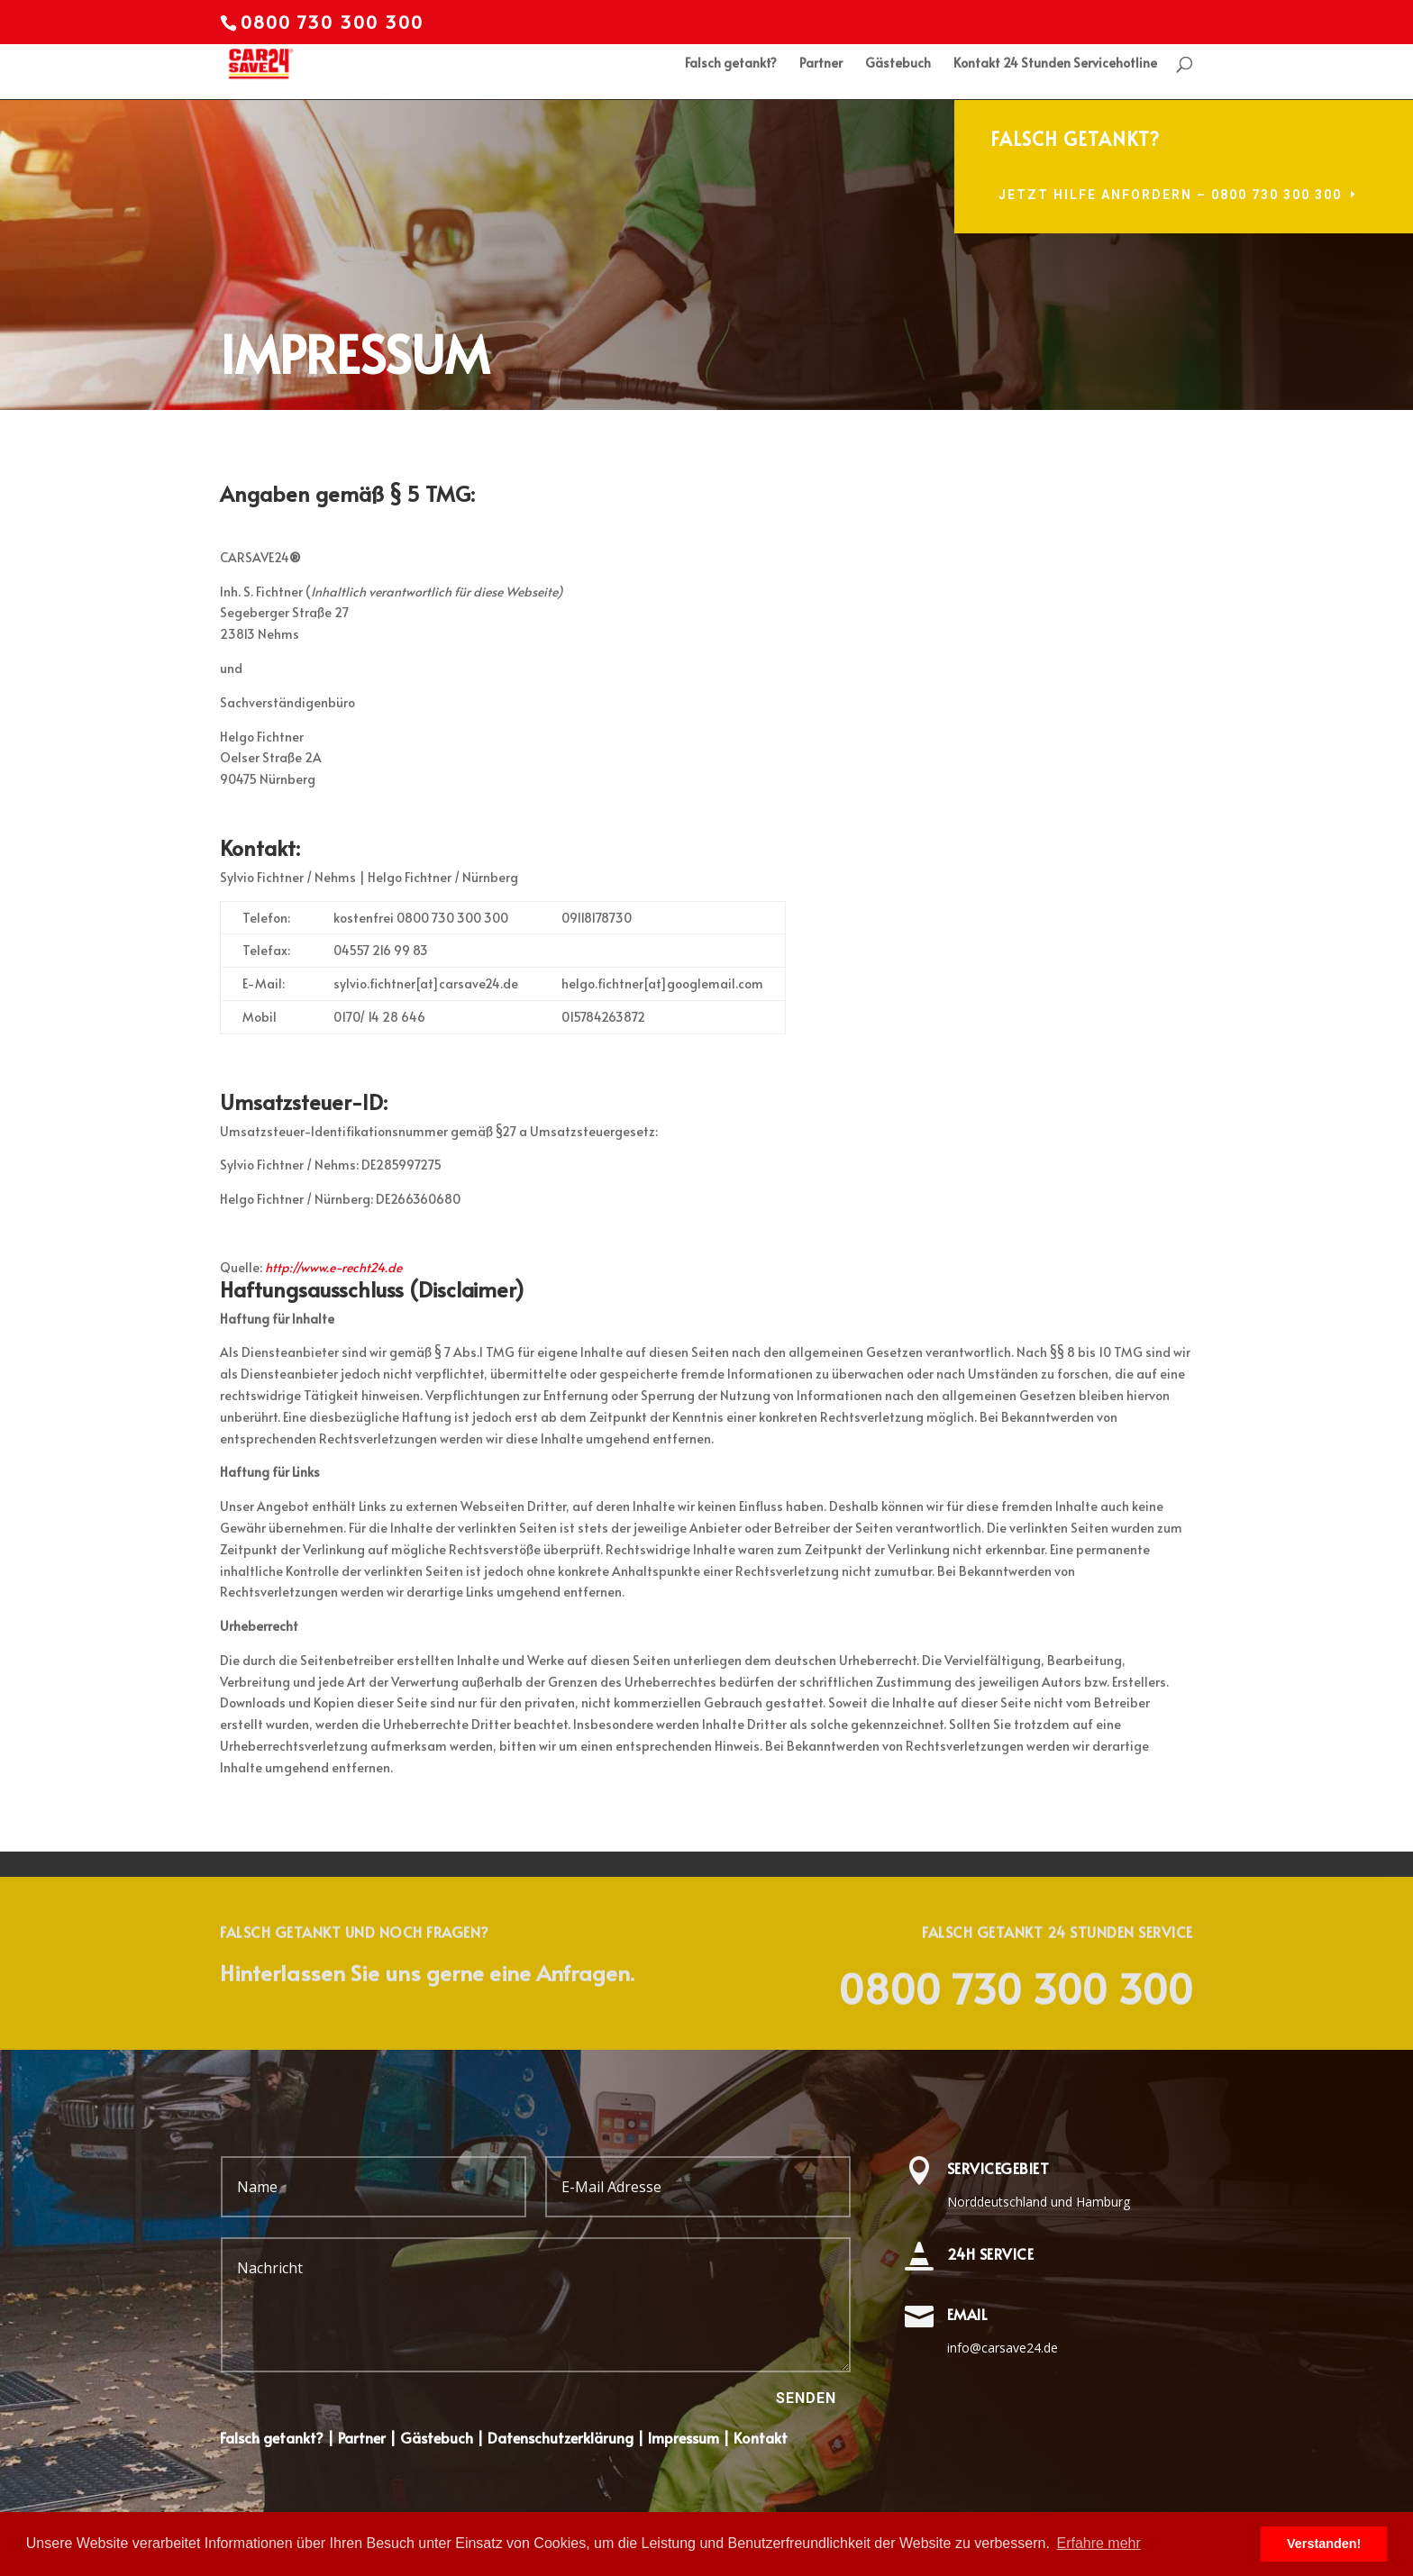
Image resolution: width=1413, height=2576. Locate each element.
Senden (806, 2398)
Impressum (683, 2437)
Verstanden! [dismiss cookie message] (1324, 2543)
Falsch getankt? (731, 64)
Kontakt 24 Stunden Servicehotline (1055, 64)
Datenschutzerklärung (559, 2437)
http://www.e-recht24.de (333, 1267)
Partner (821, 64)
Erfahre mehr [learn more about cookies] (1098, 2543)
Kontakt (761, 2437)
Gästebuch (898, 64)
